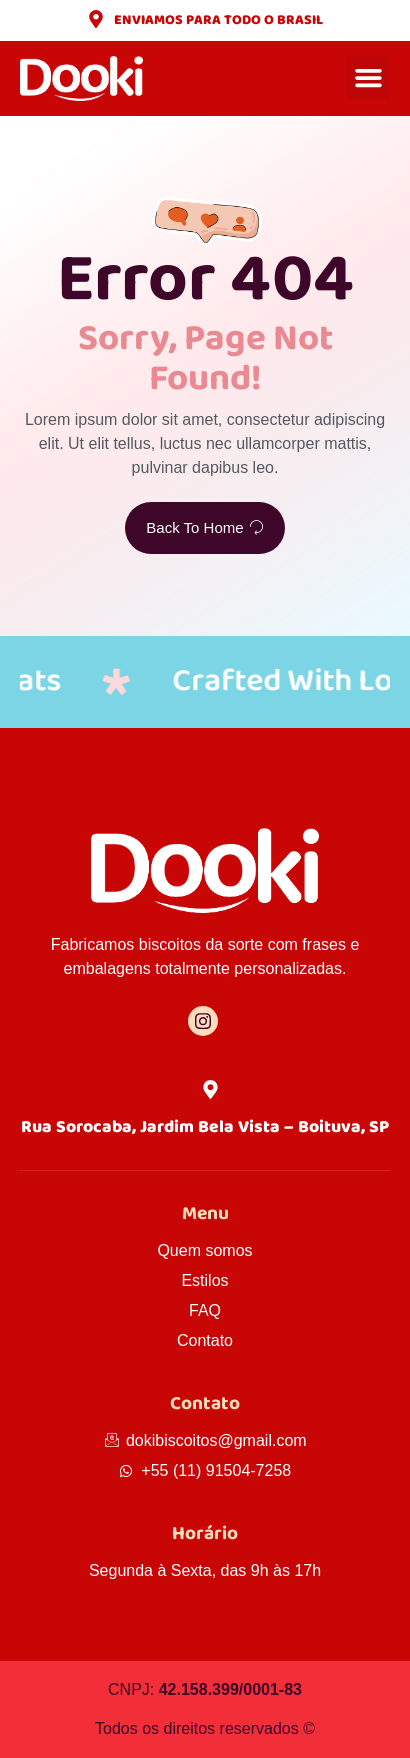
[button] (369, 78)
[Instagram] (203, 1021)
